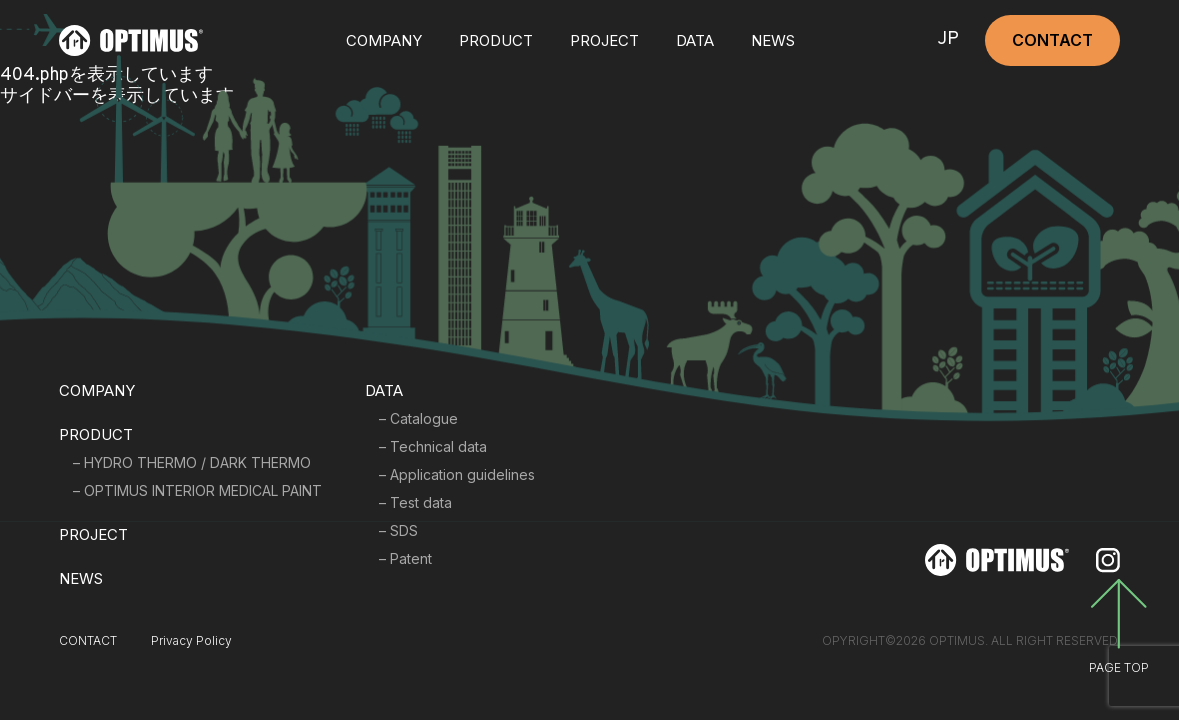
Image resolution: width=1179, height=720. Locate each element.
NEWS (773, 40)
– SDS (398, 530)
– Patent (405, 558)
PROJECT (604, 40)
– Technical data (433, 446)
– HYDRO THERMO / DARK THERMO (192, 462)
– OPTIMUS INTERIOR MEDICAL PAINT (197, 490)
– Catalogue (418, 418)
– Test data (415, 502)
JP (948, 40)
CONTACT (1052, 40)
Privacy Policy (191, 640)
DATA (695, 40)
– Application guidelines (457, 474)
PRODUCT (96, 434)
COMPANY (384, 40)
